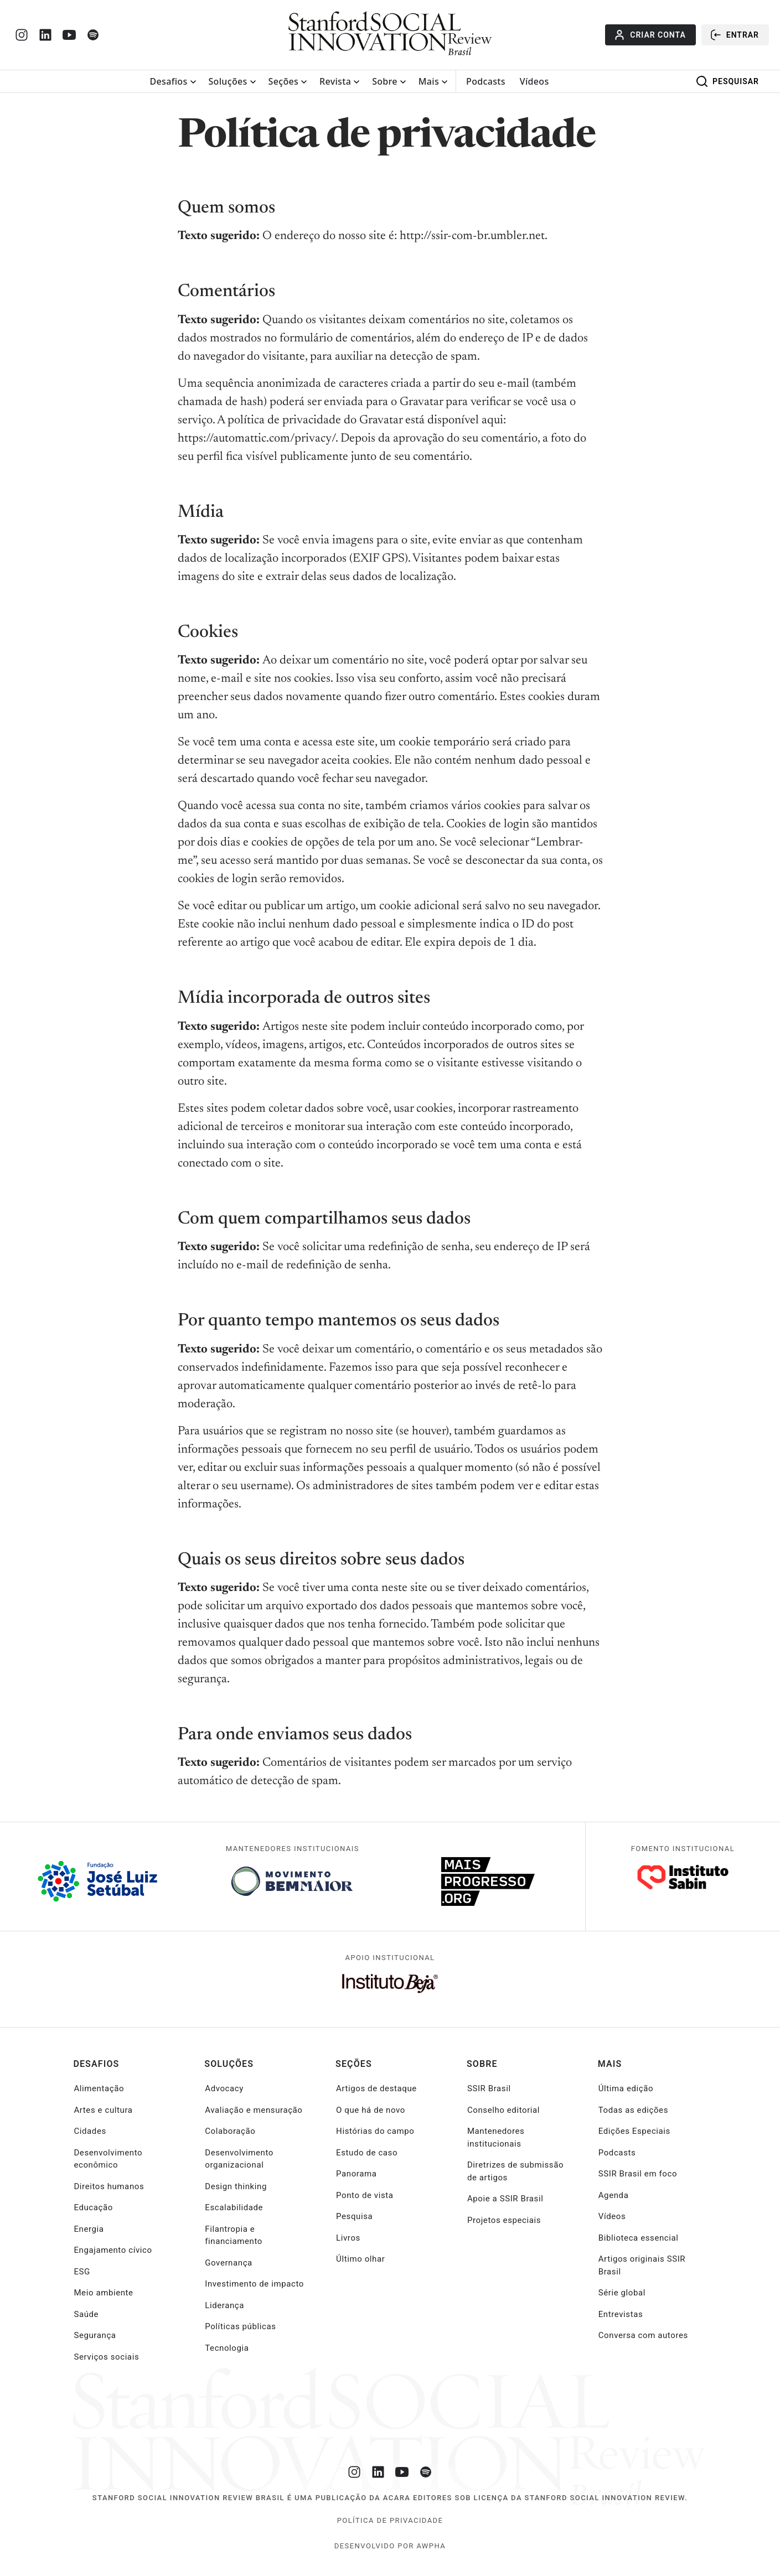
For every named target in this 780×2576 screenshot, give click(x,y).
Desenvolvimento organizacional (239, 2159)
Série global (621, 2293)
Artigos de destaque (376, 2088)
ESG (82, 2272)
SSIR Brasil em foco (637, 2174)
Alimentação (99, 2088)
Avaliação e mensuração (253, 2110)
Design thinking (236, 2186)
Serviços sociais (106, 2357)
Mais (429, 81)
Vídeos (534, 81)
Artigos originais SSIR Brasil (641, 2265)
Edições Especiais (634, 2131)
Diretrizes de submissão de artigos (515, 2171)
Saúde (86, 2314)
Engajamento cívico (113, 2250)
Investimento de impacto (254, 2284)
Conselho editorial (503, 2110)
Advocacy (224, 2088)
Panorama (356, 2174)
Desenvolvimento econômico (108, 2159)
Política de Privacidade (390, 2520)
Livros (348, 2238)
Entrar (734, 35)
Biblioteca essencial (638, 2238)
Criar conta (649, 35)
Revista (335, 81)
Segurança (95, 2335)
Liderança (224, 2305)
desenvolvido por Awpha (390, 2546)
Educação (93, 2207)
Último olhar (360, 2259)
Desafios (169, 81)
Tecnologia (227, 2348)
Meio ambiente (103, 2293)
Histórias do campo (375, 2131)
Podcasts (485, 81)
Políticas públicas (240, 2326)
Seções (283, 81)
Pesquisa (354, 2216)
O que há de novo (370, 2110)
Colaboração (230, 2131)
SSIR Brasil (489, 2088)
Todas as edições (633, 2110)
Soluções (228, 81)
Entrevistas (620, 2314)
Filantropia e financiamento (233, 2235)
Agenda (613, 2195)
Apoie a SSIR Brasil (505, 2199)
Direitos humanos (109, 2186)
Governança (228, 2263)
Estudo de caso (366, 2153)
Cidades (90, 2131)
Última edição (625, 2088)
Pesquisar (727, 81)
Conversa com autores (643, 2335)
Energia (89, 2229)
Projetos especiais (504, 2220)
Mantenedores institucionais (496, 2137)
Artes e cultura (103, 2110)
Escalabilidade (234, 2207)
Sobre (384, 81)
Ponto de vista (365, 2195)
